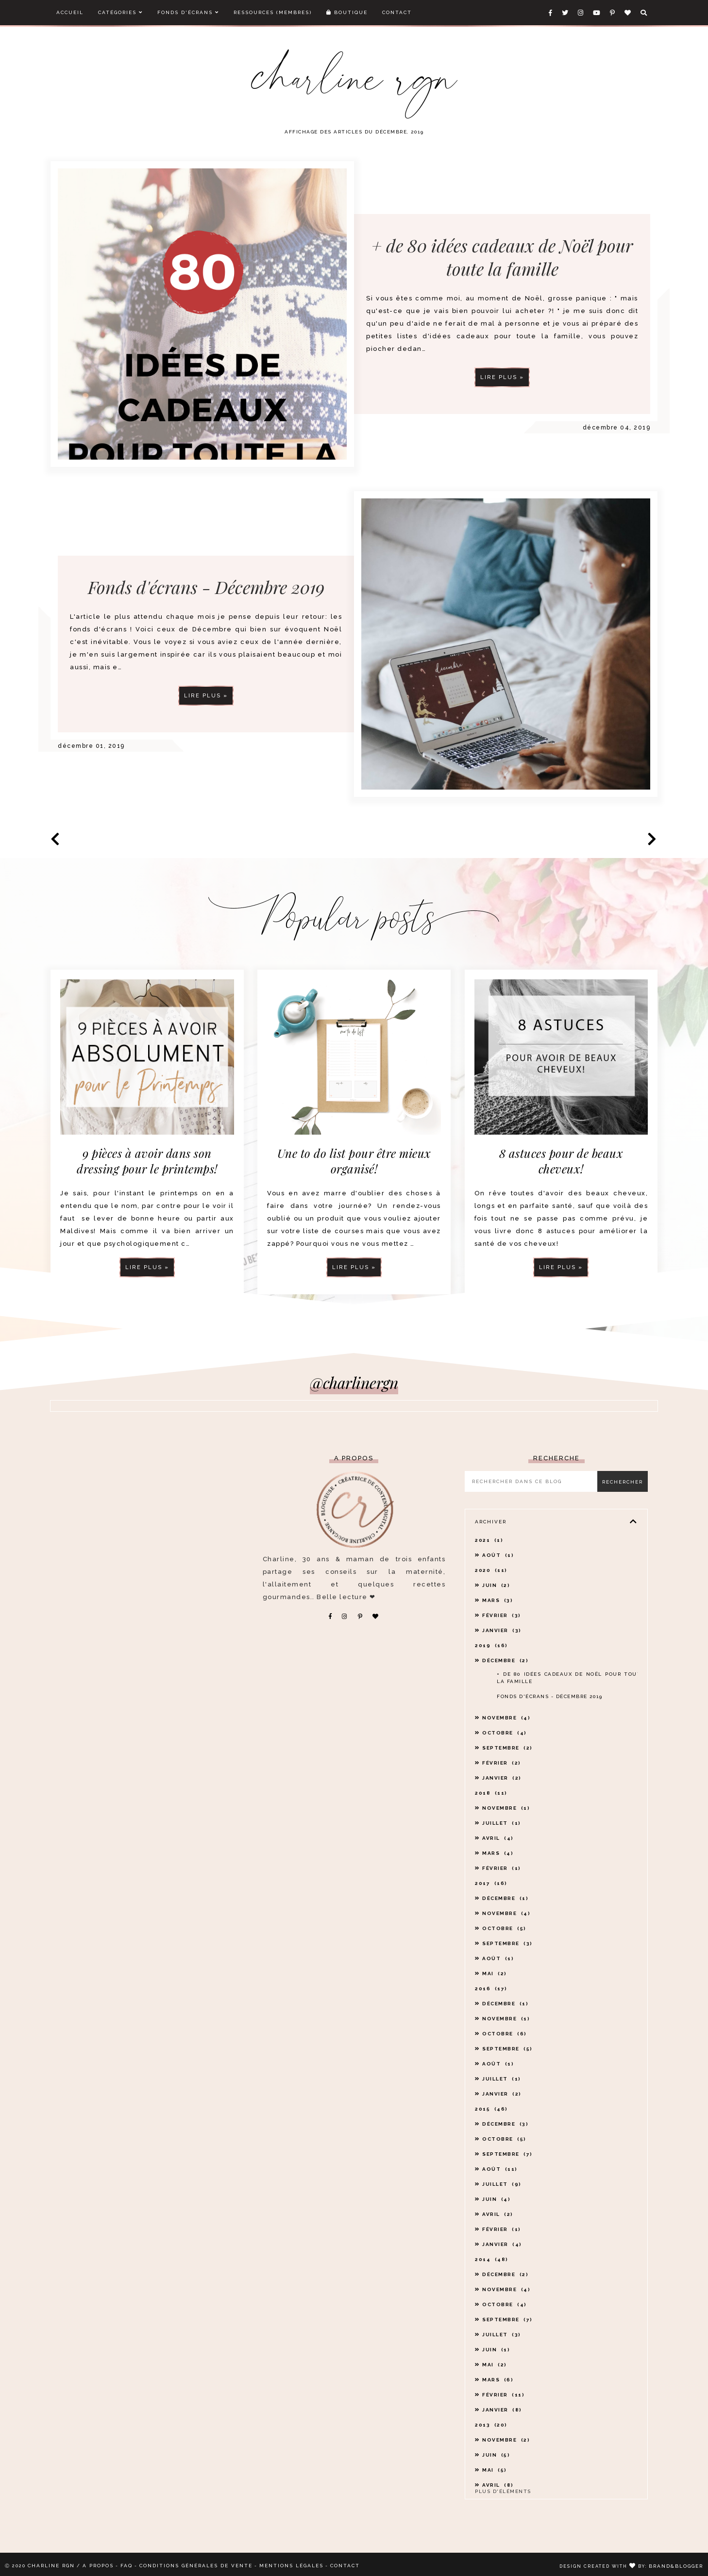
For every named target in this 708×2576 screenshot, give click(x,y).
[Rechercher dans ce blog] (533, 1481)
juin (496, 1585)
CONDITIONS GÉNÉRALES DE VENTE (196, 2565)
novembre (506, 1717)
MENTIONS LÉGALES (291, 2565)
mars (497, 1600)
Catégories (120, 12)
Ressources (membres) (273, 12)
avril (498, 1838)
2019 (491, 1645)
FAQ (126, 2565)
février (501, 1615)
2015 (491, 2109)
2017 (491, 1883)
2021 (489, 1540)
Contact (397, 12)
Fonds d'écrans (188, 12)
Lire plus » (502, 377)
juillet (501, 1823)
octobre (504, 1732)
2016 (491, 1988)
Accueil (70, 12)
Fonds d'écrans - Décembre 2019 (206, 631)
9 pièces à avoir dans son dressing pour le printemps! (147, 1160)
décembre (505, 1660)
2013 (491, 2424)
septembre (507, 1747)
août (498, 1555)
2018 (491, 1793)
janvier (502, 1630)
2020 (491, 1570)
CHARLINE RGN (51, 2565)
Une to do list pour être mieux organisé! (354, 1160)
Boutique (347, 12)
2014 (491, 2259)
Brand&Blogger (676, 2566)
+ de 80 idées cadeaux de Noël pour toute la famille (502, 256)
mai (494, 1973)
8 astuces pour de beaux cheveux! (561, 1160)
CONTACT (345, 2565)
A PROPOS (98, 2565)
